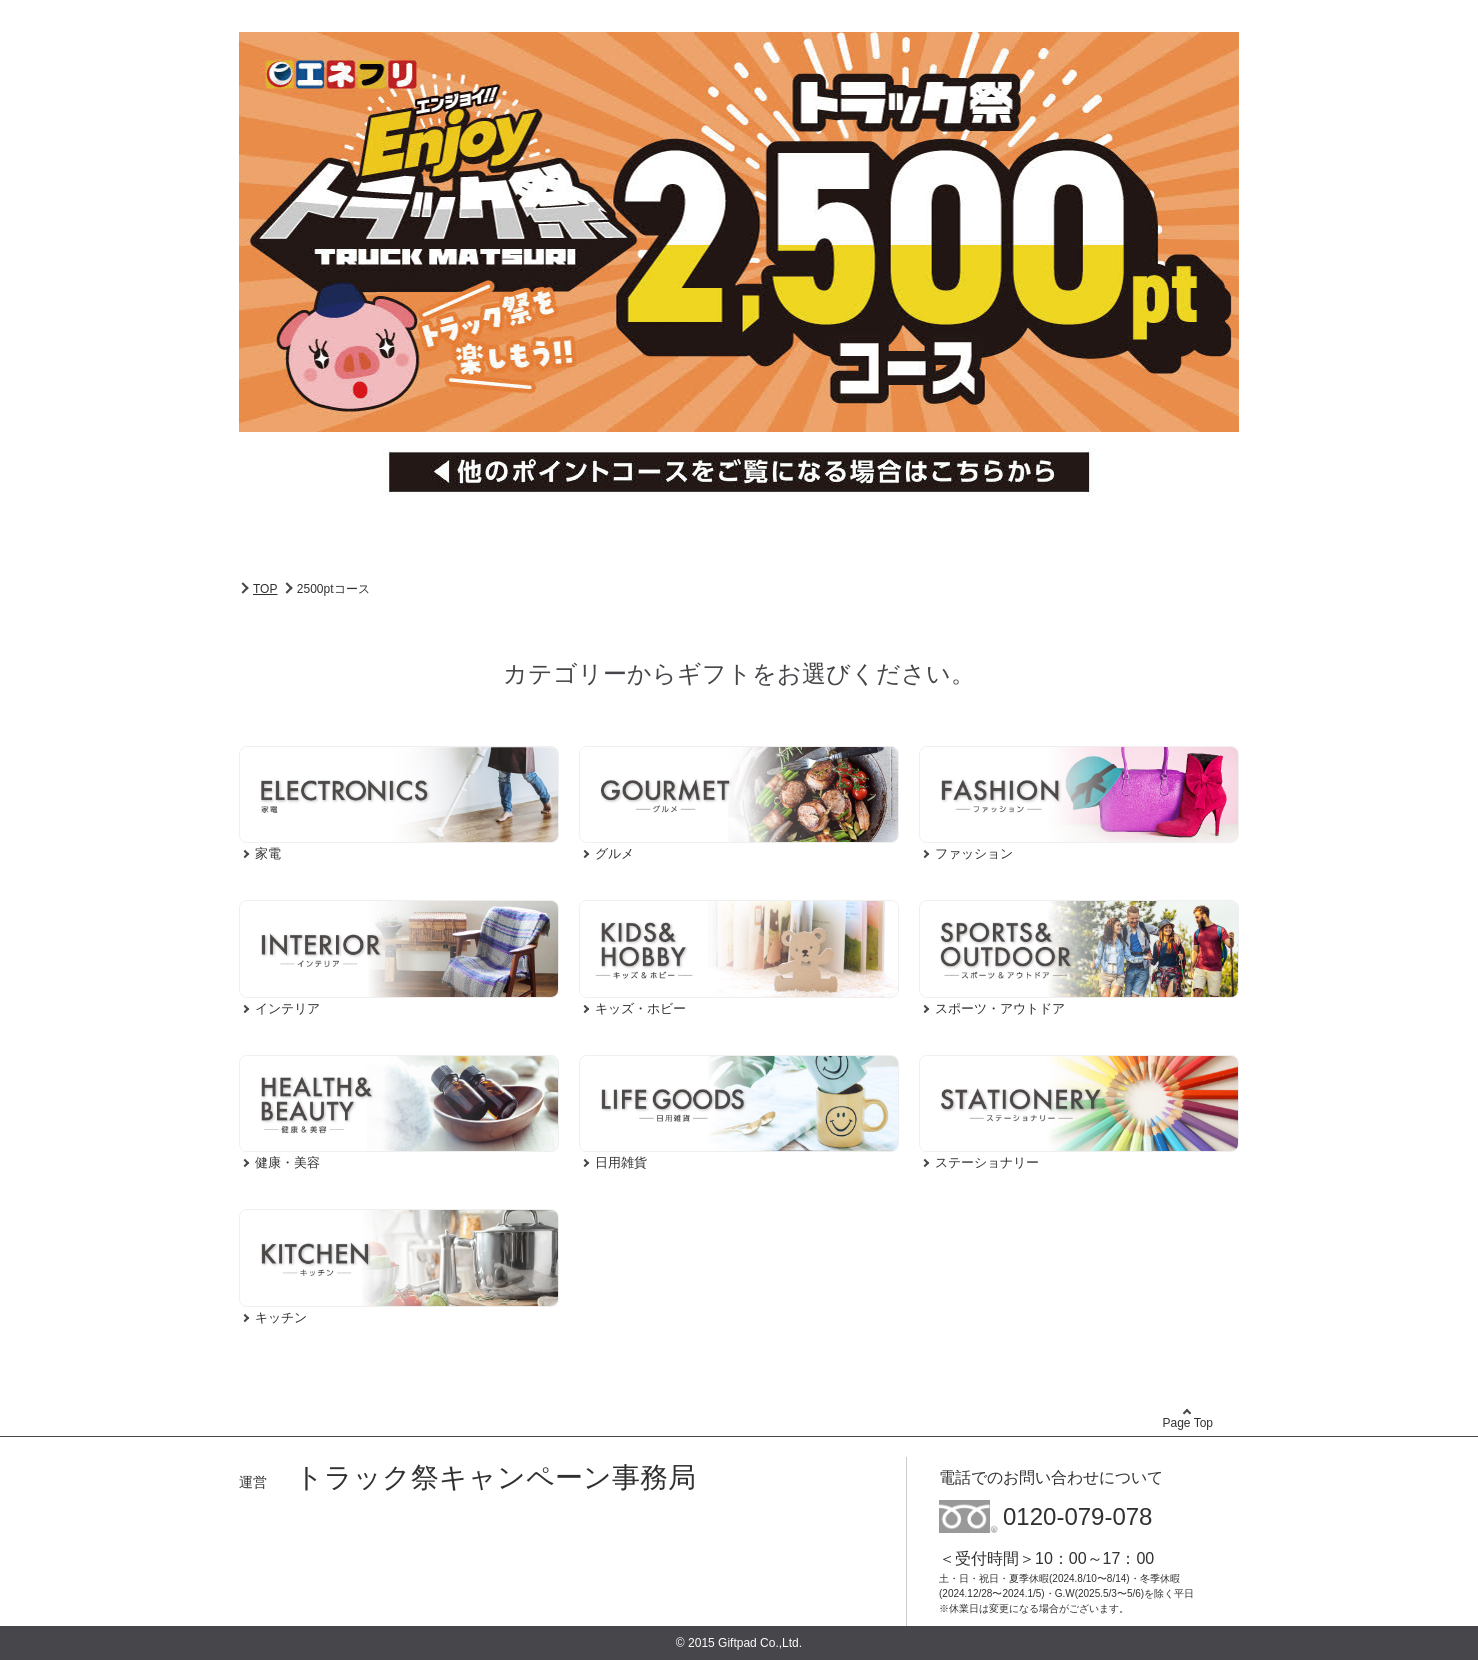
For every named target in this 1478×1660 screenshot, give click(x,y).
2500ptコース (333, 589)
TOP (265, 589)
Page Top (1188, 1423)
